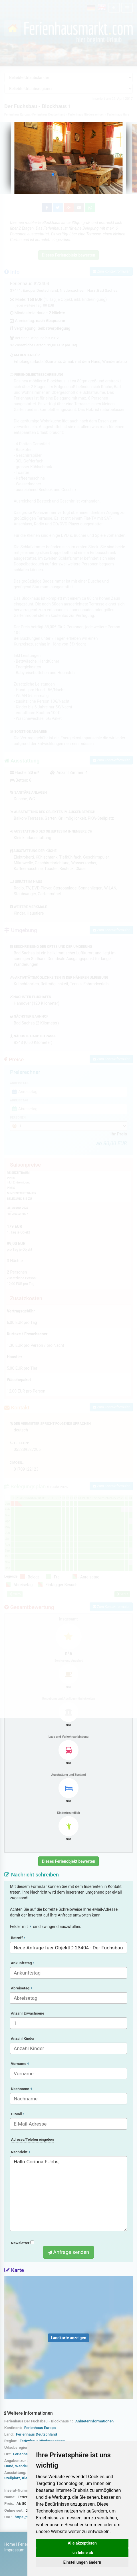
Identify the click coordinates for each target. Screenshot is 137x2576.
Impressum (14, 2550)
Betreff (18, 1938)
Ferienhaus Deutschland (36, 2434)
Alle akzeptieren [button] (82, 2543)
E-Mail (17, 2114)
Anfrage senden (68, 2252)
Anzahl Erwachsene (27, 2013)
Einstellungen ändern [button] (82, 2562)
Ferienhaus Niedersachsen (42, 2441)
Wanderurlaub (27, 2466)
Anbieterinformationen (94, 2421)
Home (9, 2544)
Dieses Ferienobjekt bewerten (68, 1861)
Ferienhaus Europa (40, 2428)
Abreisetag (21, 1988)
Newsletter (22, 2243)
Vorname (20, 2063)
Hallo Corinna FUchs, (68, 2193)
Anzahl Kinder (23, 2038)
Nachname (21, 2089)
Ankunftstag (22, 1963)
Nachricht (20, 2152)
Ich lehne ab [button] (82, 2552)
